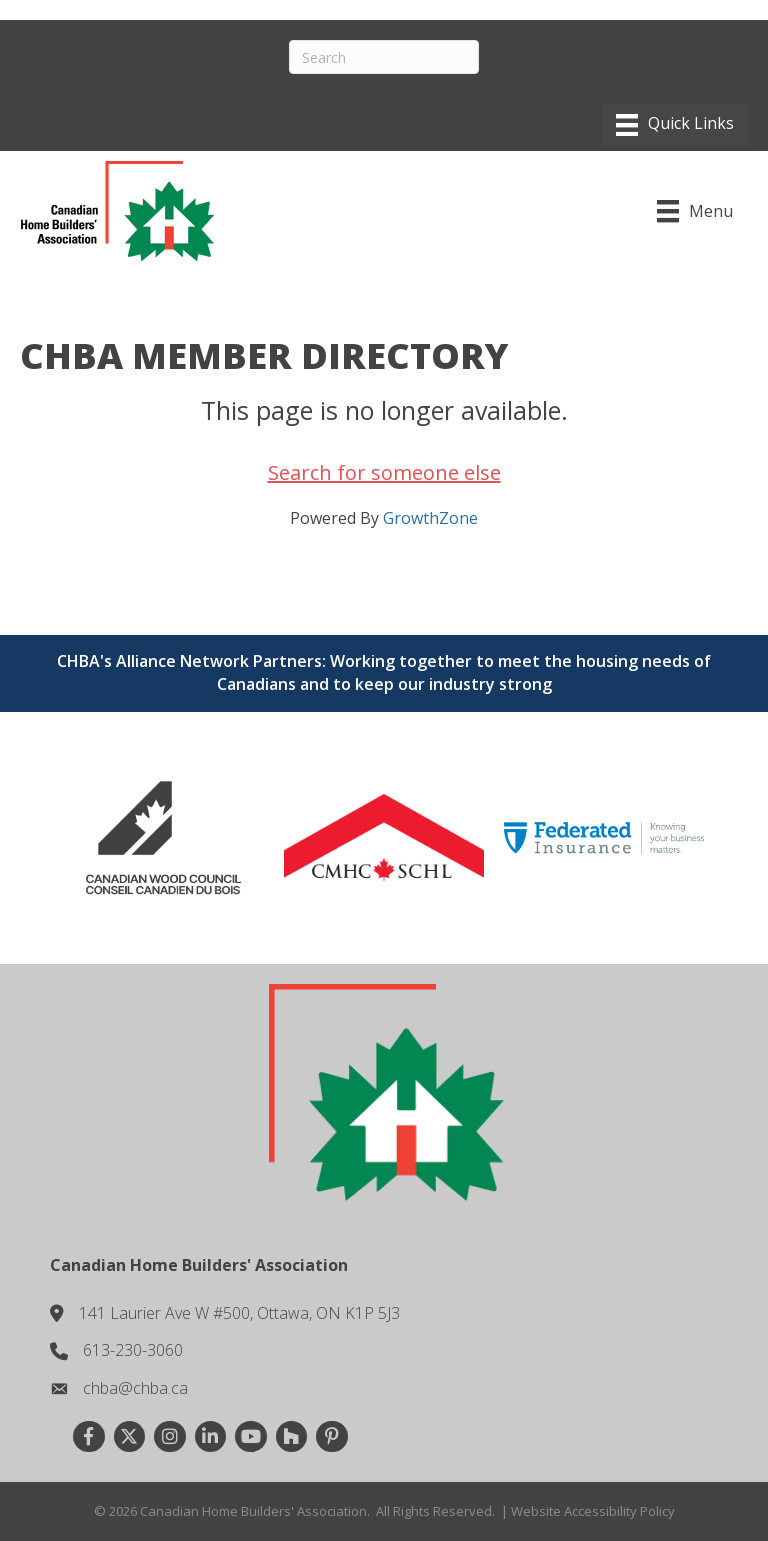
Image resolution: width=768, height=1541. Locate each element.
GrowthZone (430, 518)
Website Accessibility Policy (593, 1511)
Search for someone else (384, 472)
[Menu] (675, 125)
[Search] (384, 57)
